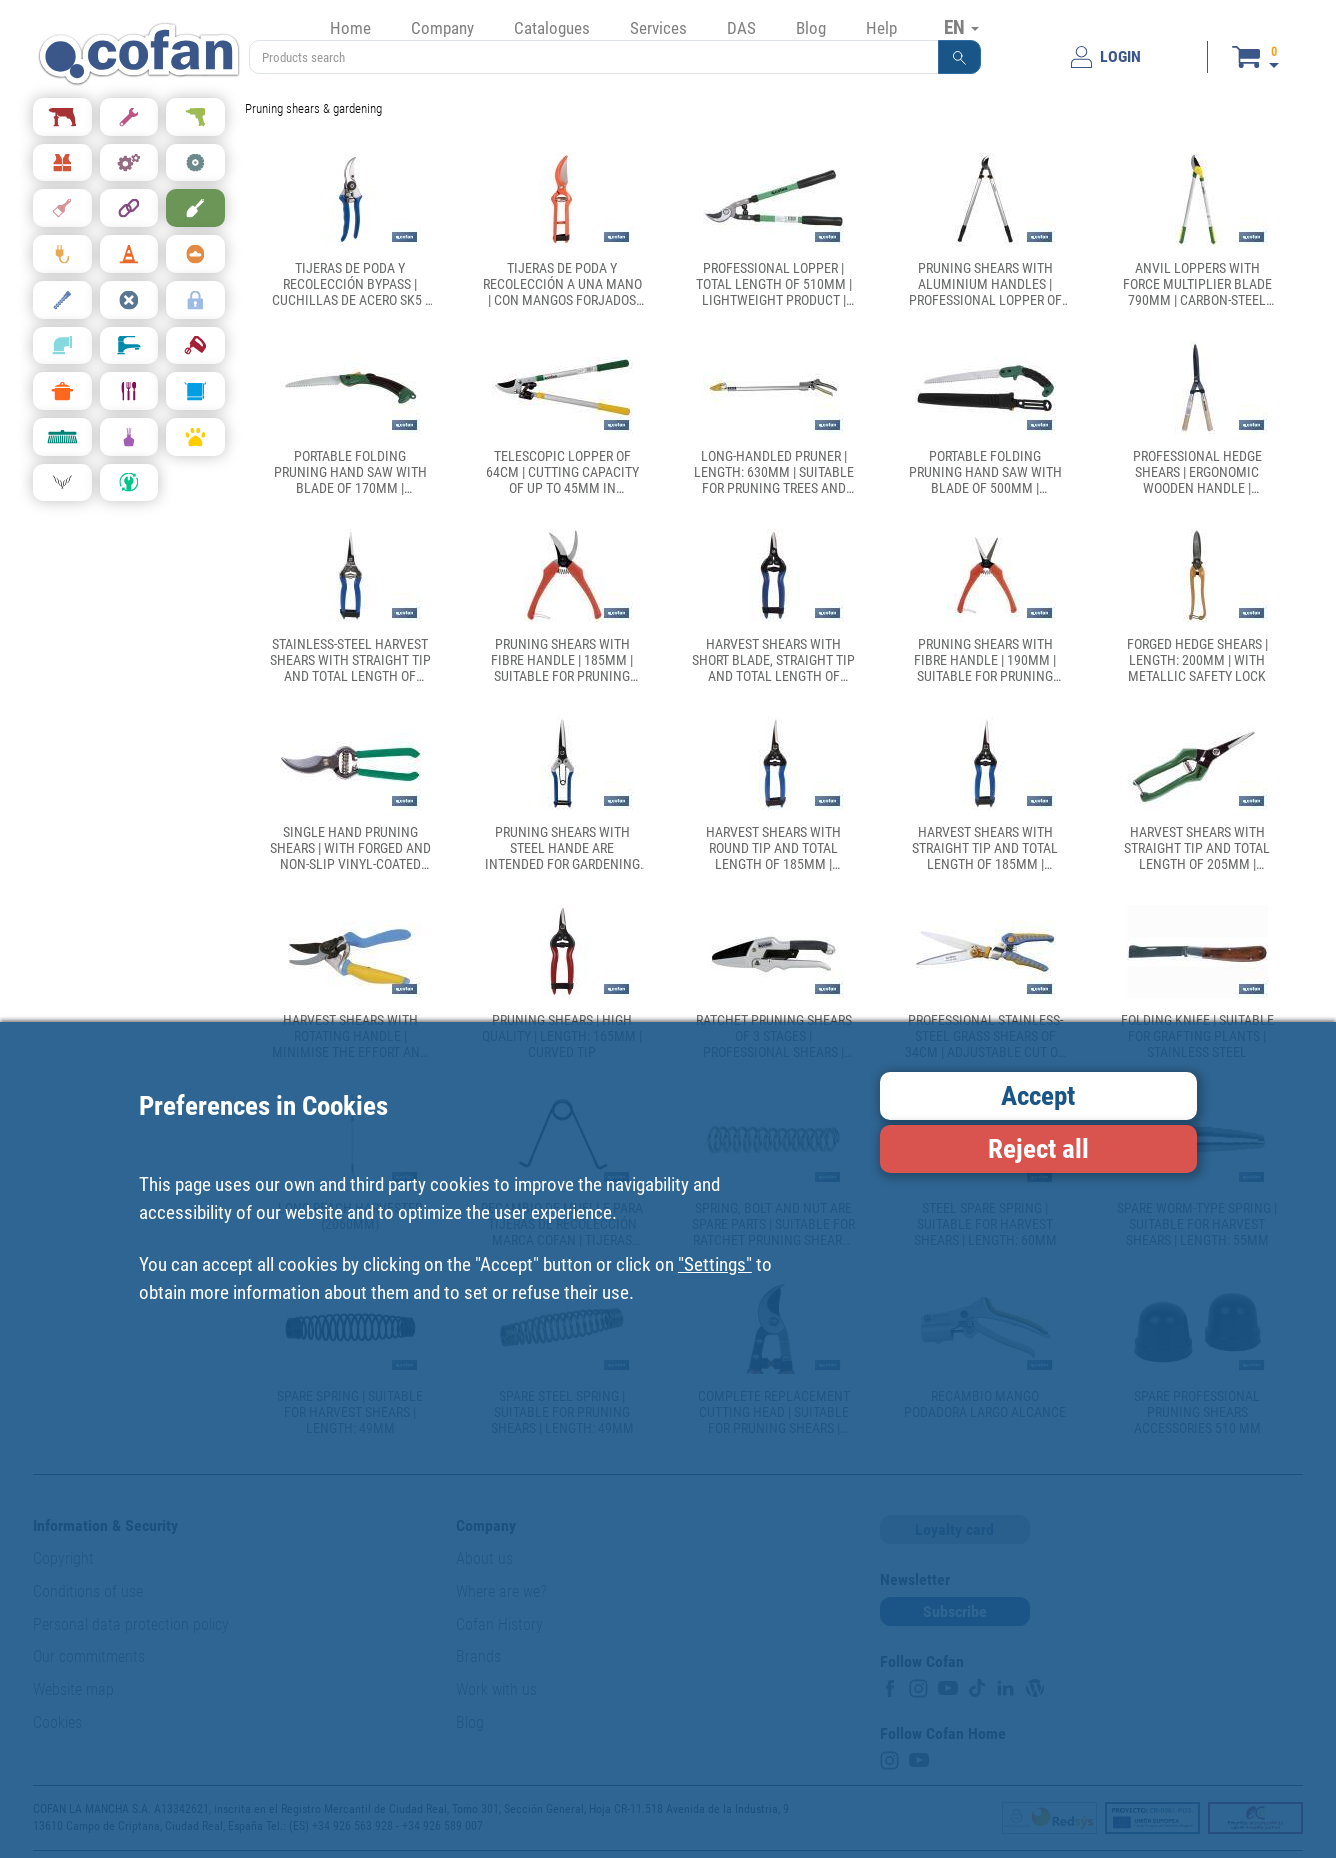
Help (881, 28)
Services (658, 28)
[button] (960, 57)
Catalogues (552, 28)
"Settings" (715, 1264)
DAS (741, 28)
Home (350, 28)
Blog (811, 28)
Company (442, 28)
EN (961, 27)
